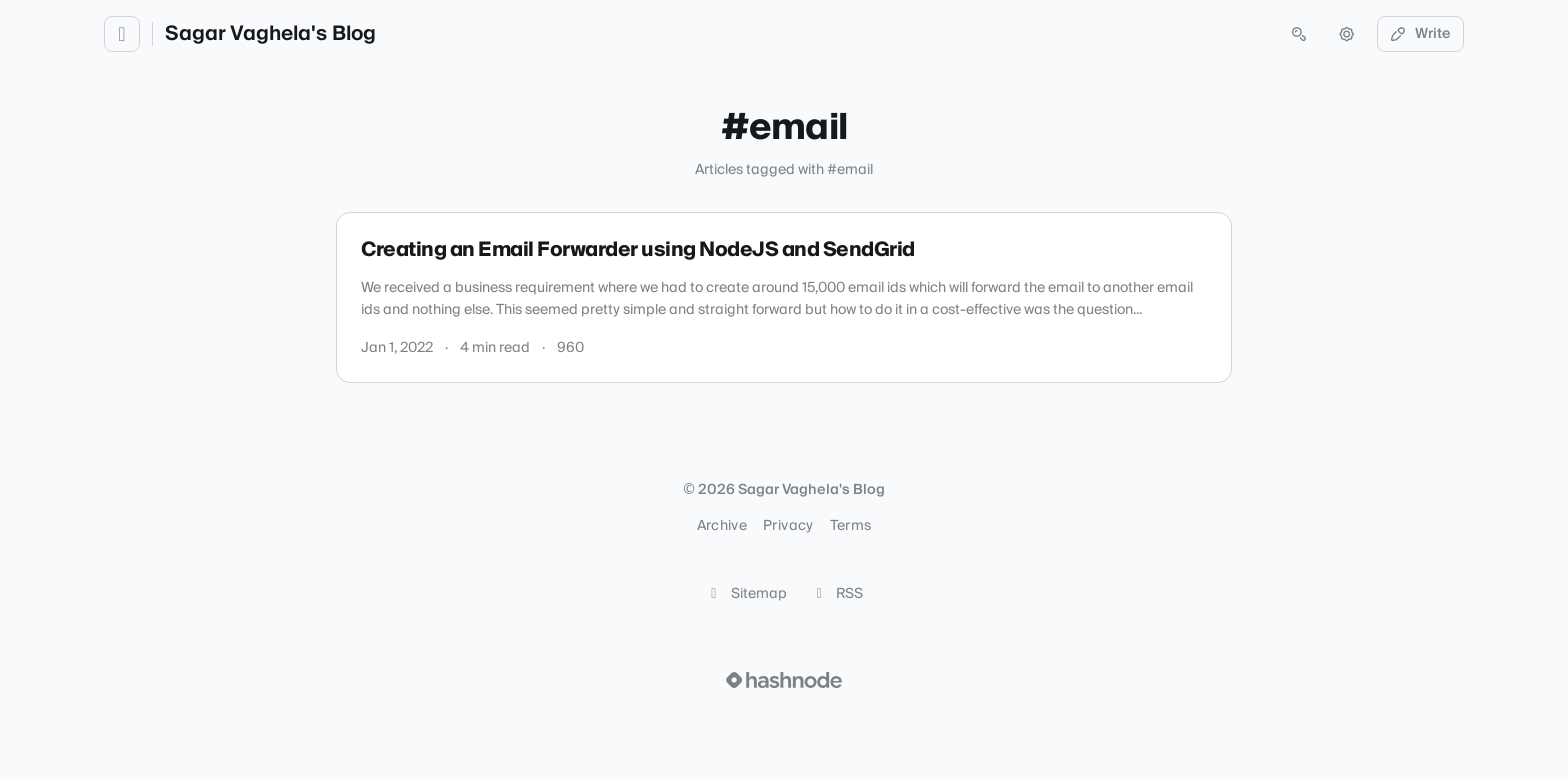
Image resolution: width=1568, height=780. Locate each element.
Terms (851, 526)
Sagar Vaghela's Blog (270, 34)
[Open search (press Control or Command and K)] (1299, 34)
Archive (722, 526)
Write (1421, 34)
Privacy (788, 526)
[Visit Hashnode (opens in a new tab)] (784, 680)
